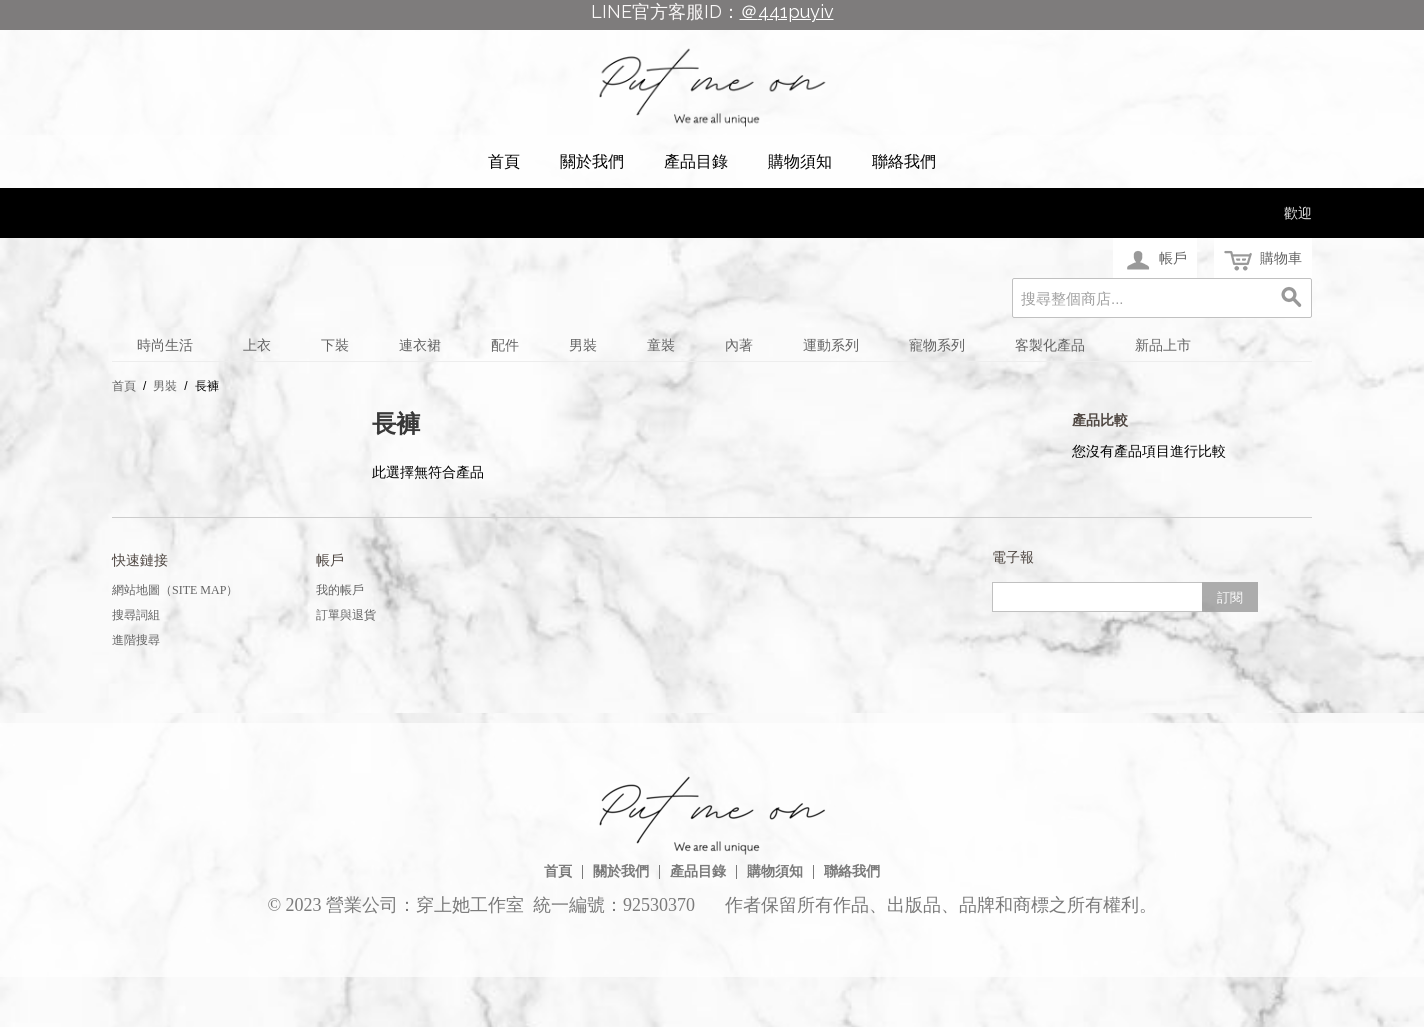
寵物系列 (937, 345)
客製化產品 (1050, 345)
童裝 (661, 345)
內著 (739, 345)
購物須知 (800, 161)
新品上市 (1163, 345)
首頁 (504, 161)
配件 (505, 345)
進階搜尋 (136, 640)
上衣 (257, 345)
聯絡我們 (904, 161)
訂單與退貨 (346, 615)
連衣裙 (420, 345)
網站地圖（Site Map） (175, 590)
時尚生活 (165, 345)
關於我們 (592, 161)
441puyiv (796, 11)
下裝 (335, 345)
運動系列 (831, 345)
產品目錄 (696, 161)
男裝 (583, 345)
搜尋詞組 (136, 615)
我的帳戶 (340, 590)
